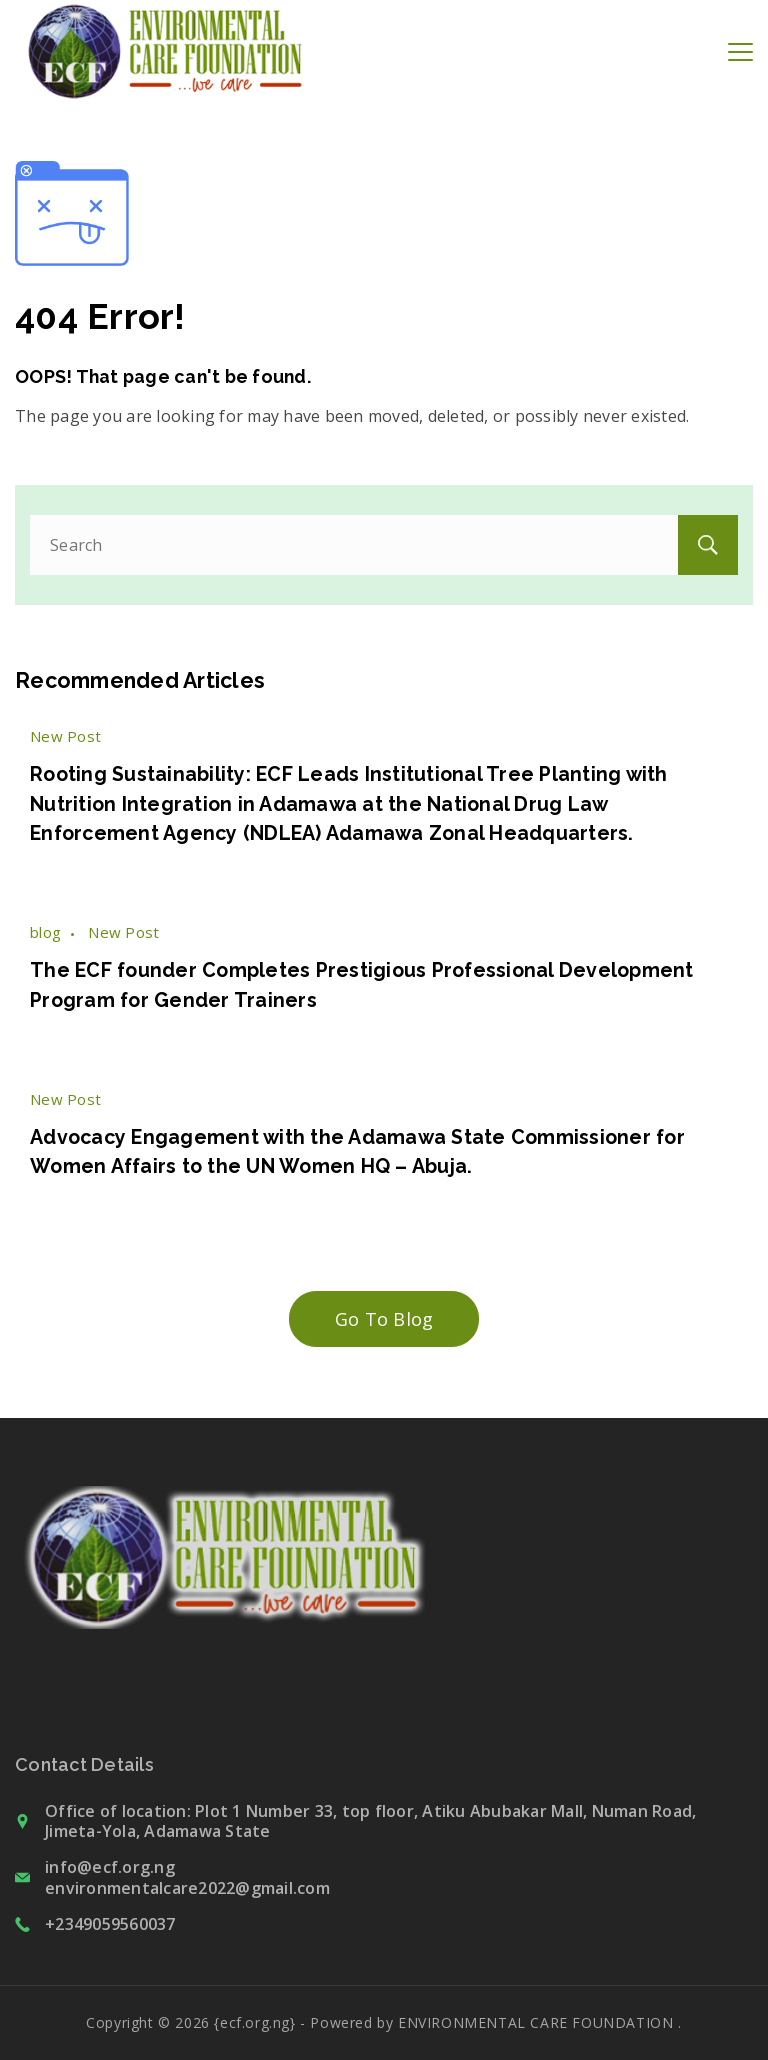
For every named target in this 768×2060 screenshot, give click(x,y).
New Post (65, 736)
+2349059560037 (110, 1924)
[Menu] (740, 52)
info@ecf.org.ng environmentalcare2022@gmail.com (187, 1877)
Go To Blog (384, 1319)
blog (45, 932)
